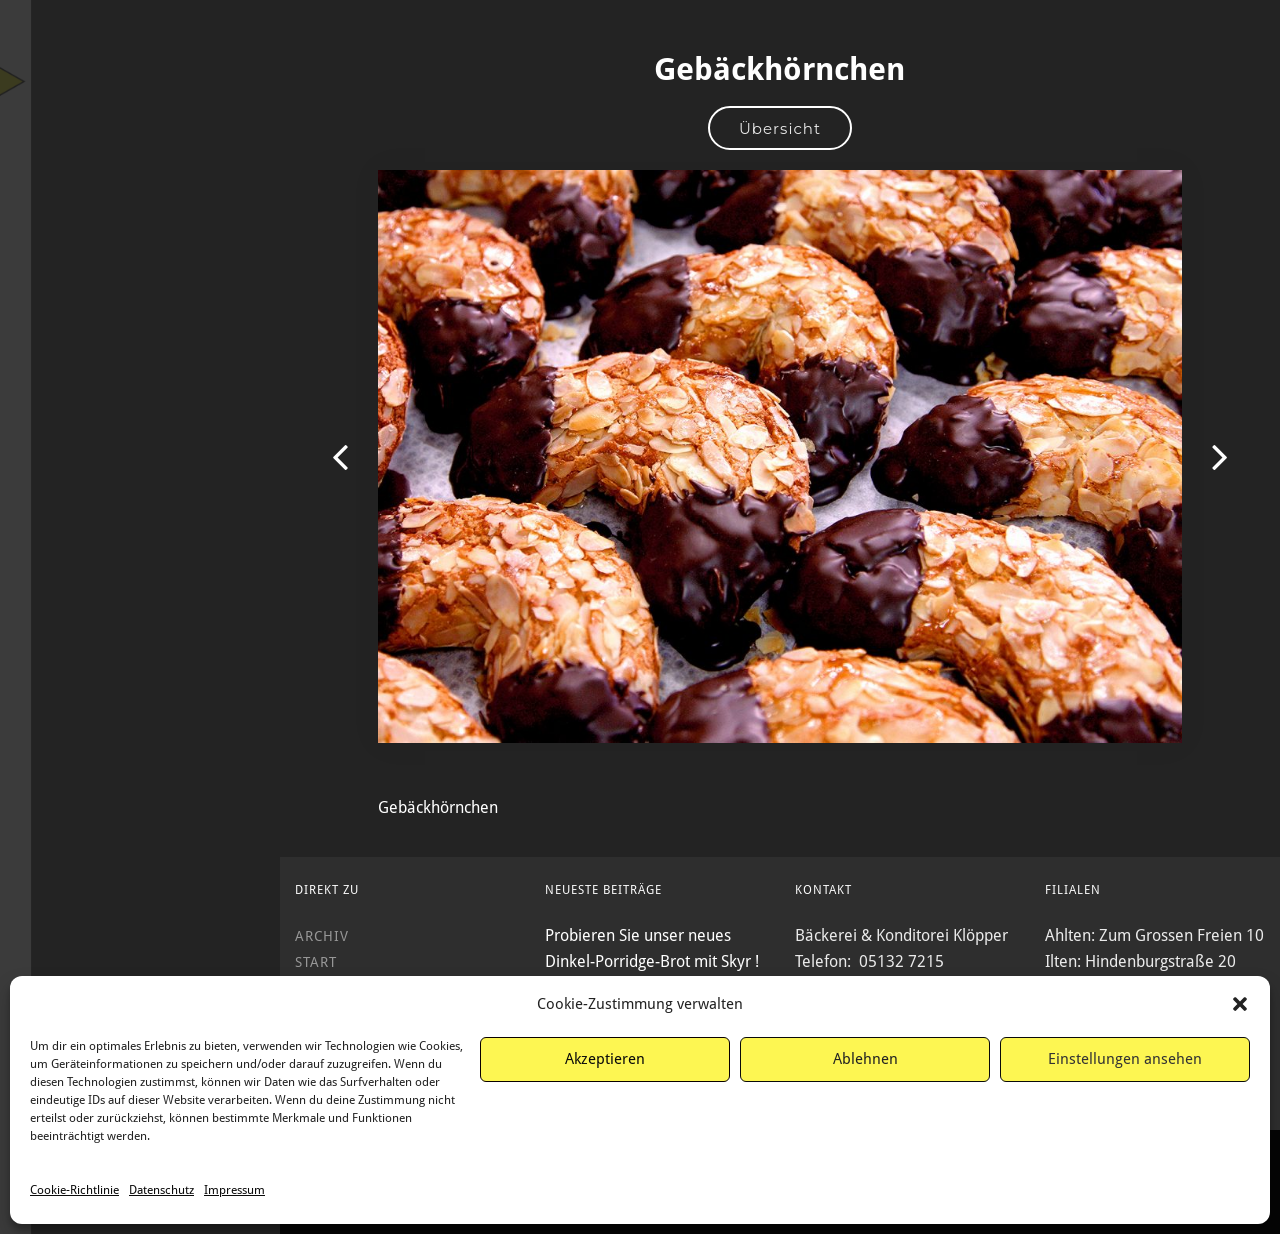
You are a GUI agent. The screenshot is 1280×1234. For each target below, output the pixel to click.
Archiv (140, 418)
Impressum (234, 1190)
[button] (1240, 1004)
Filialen (140, 382)
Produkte (140, 310)
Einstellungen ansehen (1125, 1059)
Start (140, 238)
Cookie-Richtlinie (74, 1190)
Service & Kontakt (140, 454)
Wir (140, 346)
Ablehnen (865, 1059)
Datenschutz (161, 1190)
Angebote (140, 274)
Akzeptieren (605, 1059)
